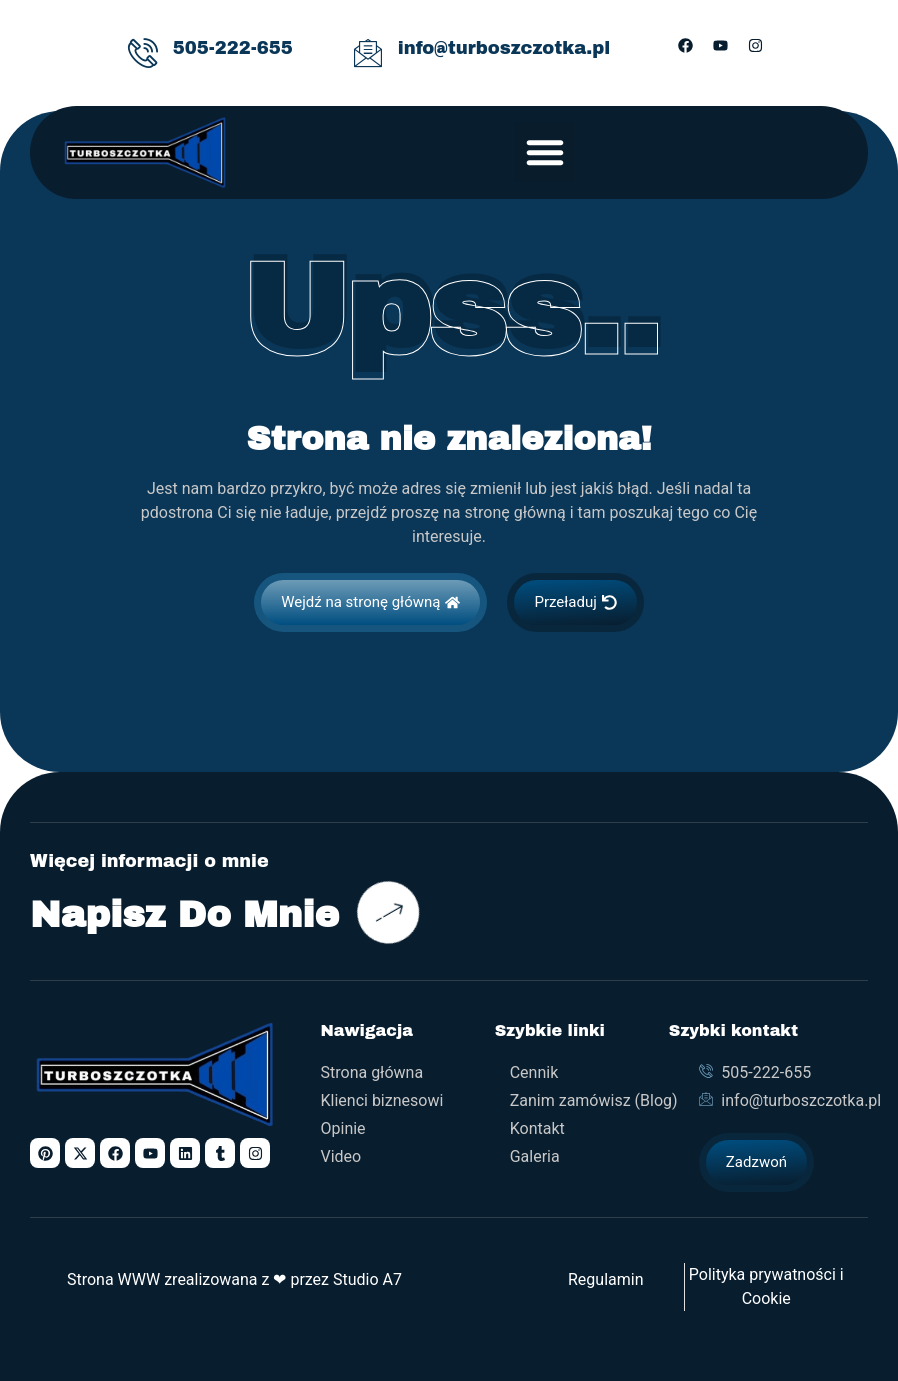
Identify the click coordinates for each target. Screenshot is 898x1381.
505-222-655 (233, 48)
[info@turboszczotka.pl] (368, 53)
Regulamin (606, 1279)
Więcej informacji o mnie (149, 861)
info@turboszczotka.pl (504, 48)
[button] (545, 152)
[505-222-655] (143, 53)
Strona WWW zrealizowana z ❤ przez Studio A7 (234, 1279)
